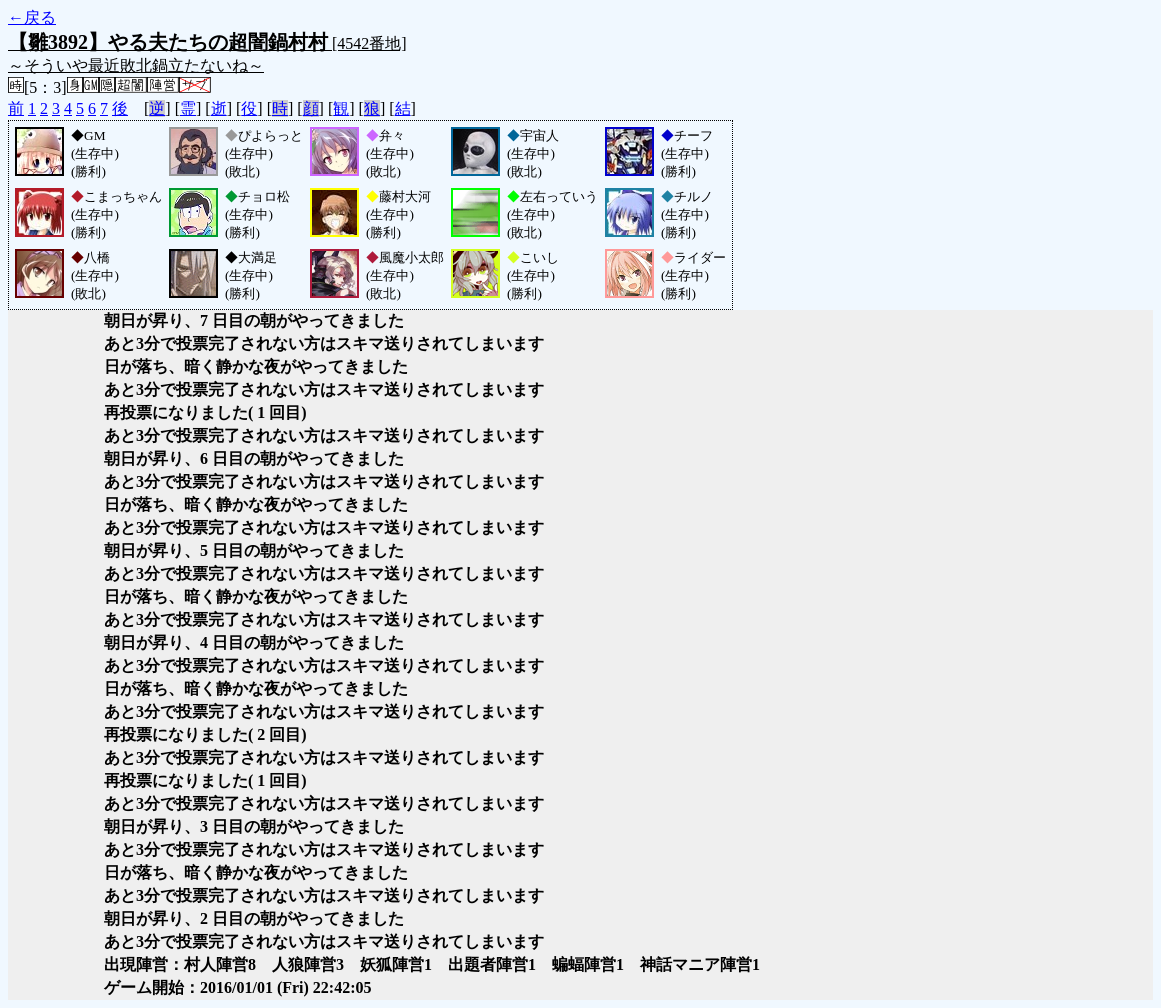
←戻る (32, 17)
